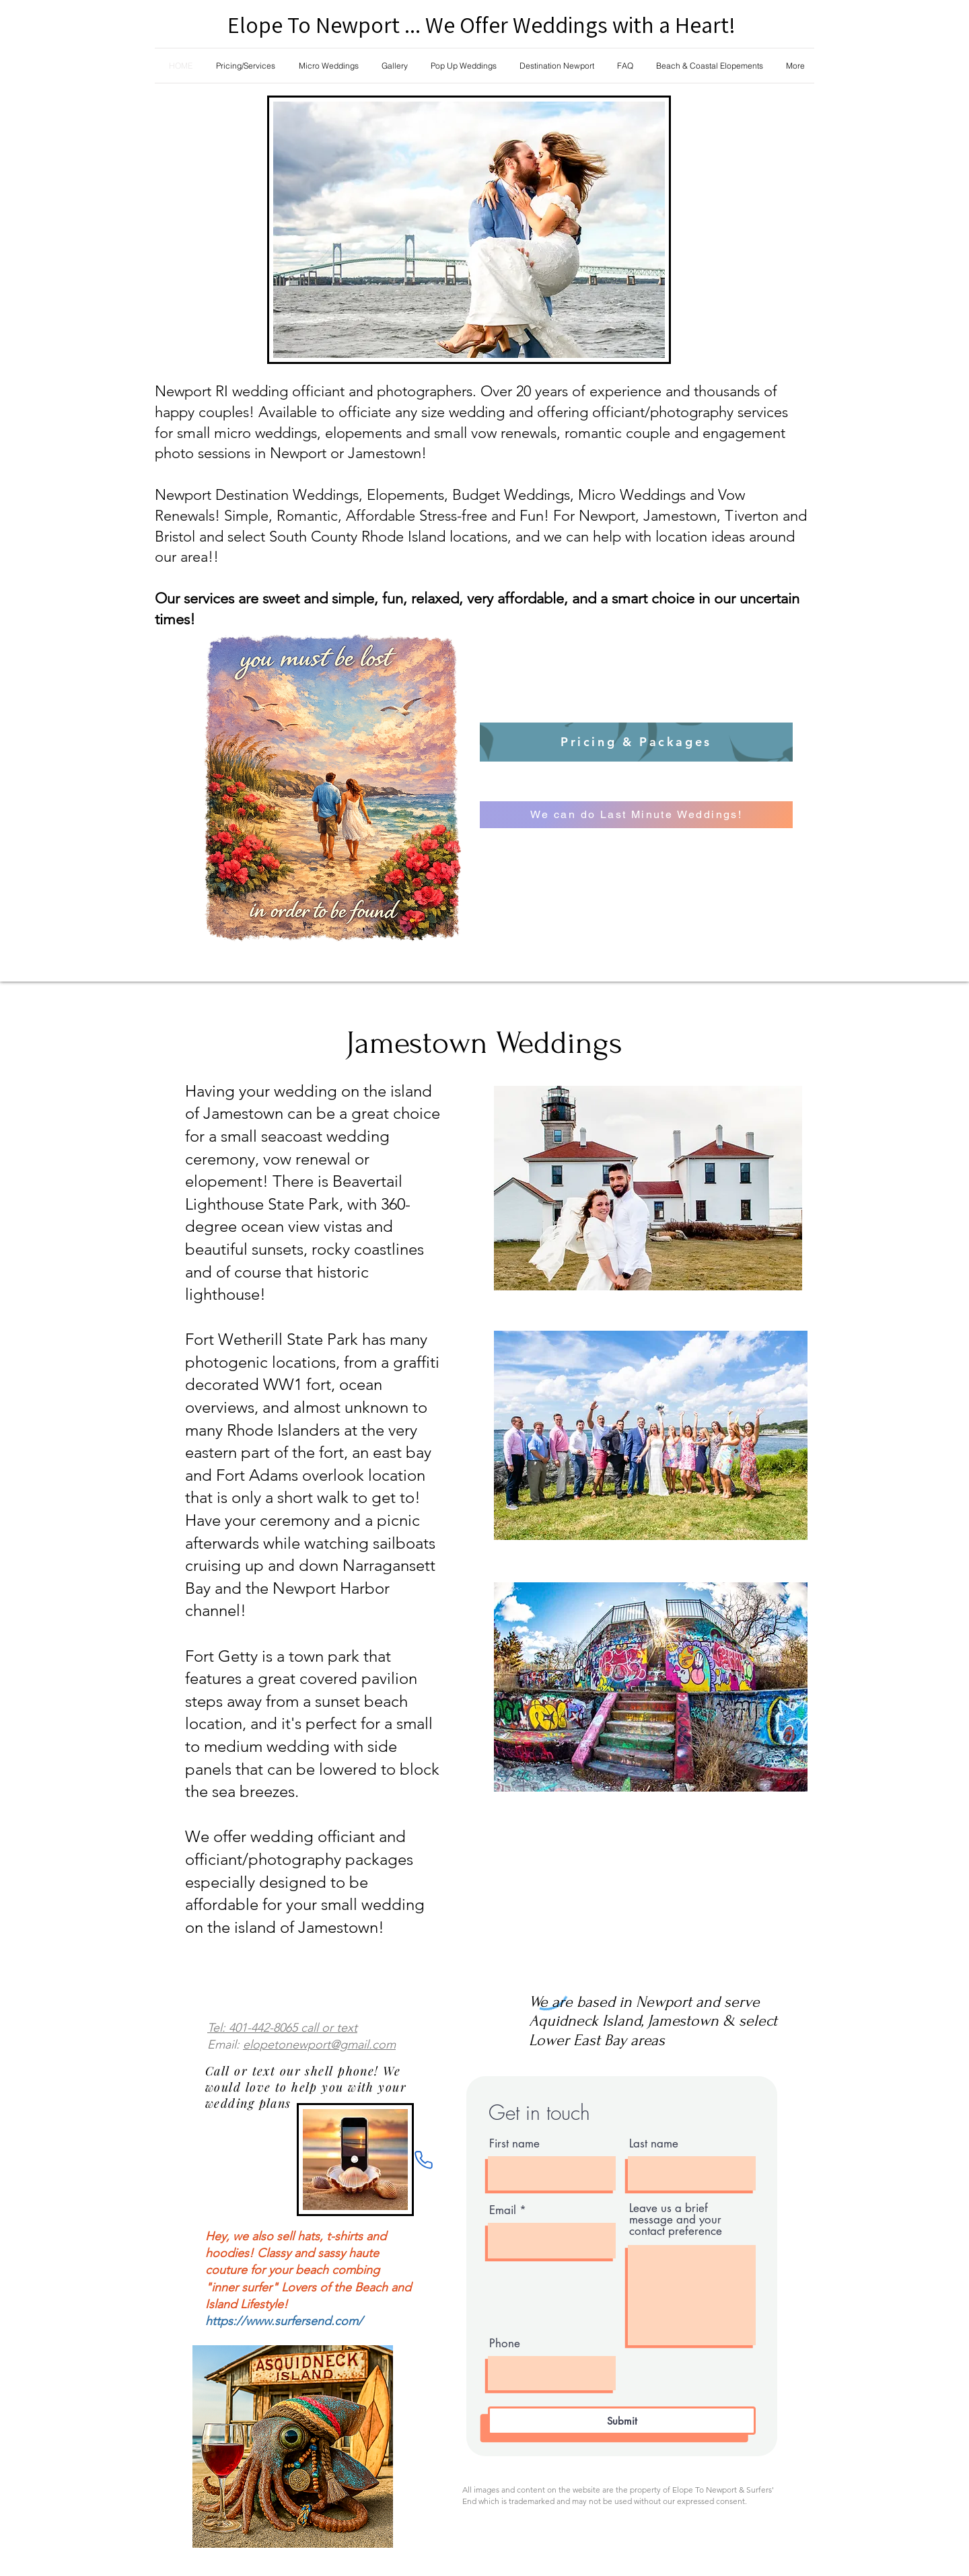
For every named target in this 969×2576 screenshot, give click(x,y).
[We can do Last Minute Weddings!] (636, 814)
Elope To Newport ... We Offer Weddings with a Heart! (481, 24)
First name (514, 2143)
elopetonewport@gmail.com (319, 2044)
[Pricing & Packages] (636, 742)
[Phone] (423, 2159)
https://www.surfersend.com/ (284, 2321)
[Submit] (622, 2420)
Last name (653, 2143)
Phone (504, 2343)
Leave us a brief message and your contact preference (675, 2220)
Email (502, 2210)
